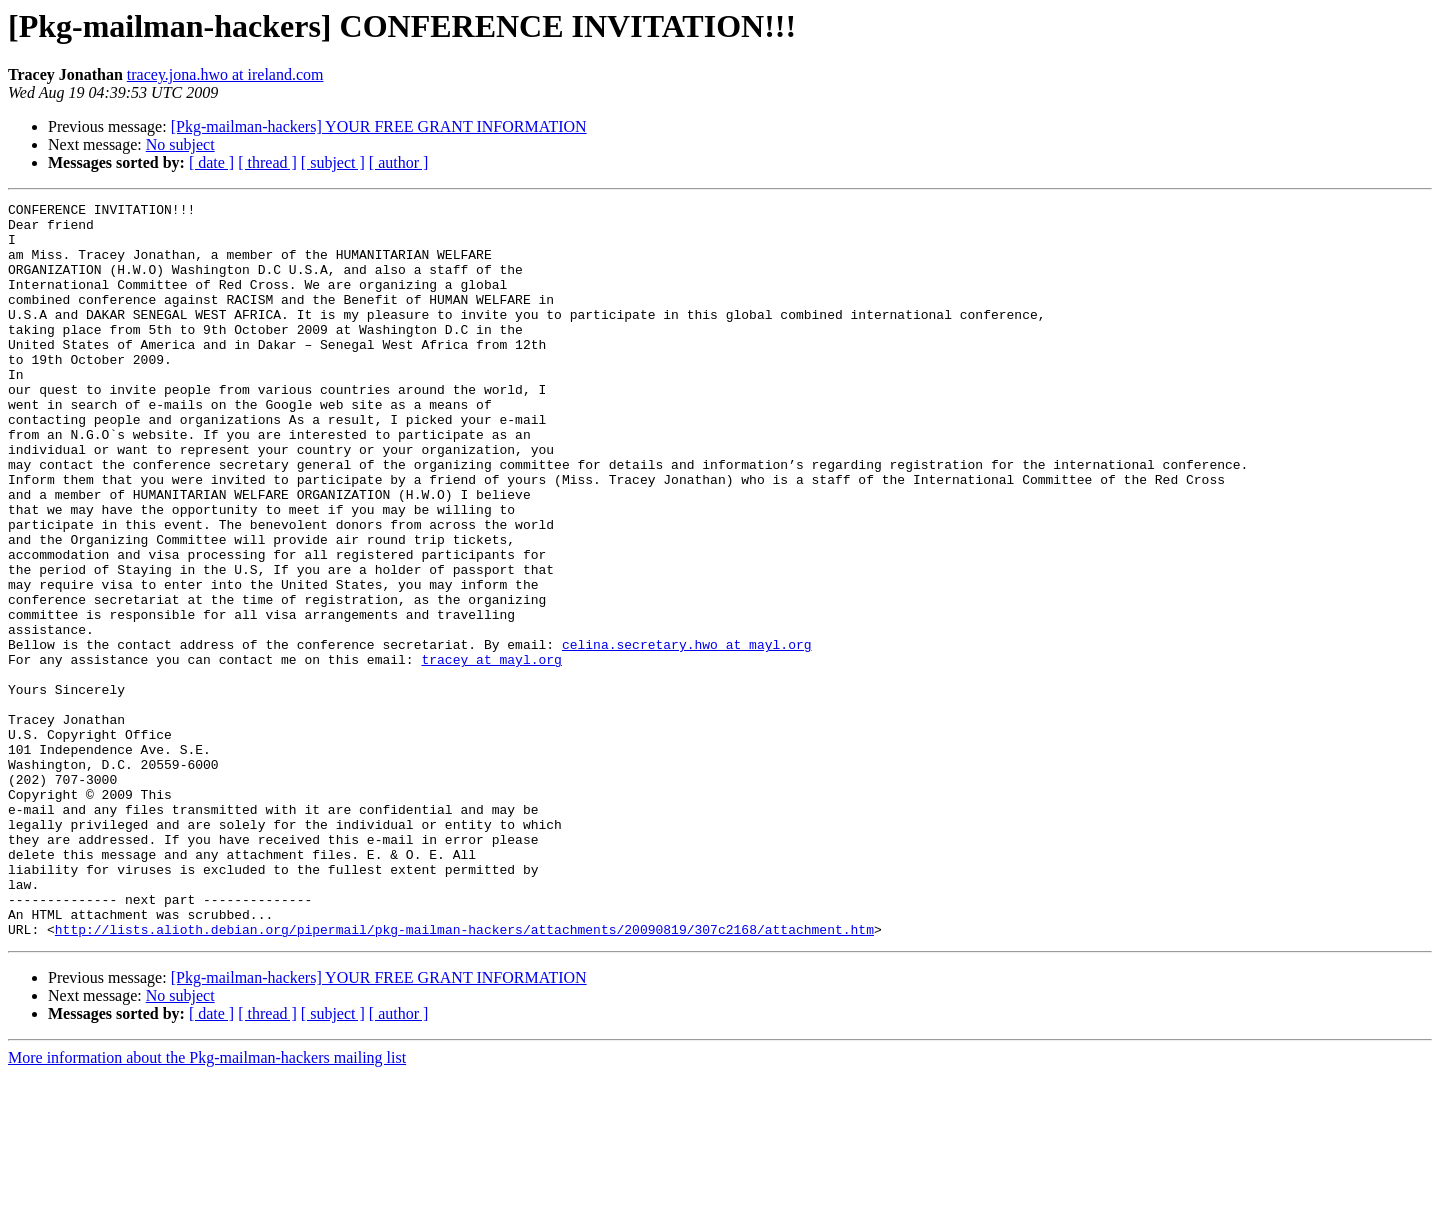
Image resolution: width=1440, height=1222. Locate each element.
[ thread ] (267, 162)
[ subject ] (333, 162)
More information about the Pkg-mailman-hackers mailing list (207, 1204)
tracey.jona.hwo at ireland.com (225, 74)
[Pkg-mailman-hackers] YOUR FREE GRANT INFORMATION (379, 126)
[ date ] (211, 162)
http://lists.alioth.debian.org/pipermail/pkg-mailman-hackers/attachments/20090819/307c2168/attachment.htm (464, 1076)
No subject (180, 144)
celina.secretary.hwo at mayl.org (687, 734)
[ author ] (399, 162)
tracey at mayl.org (491, 752)
